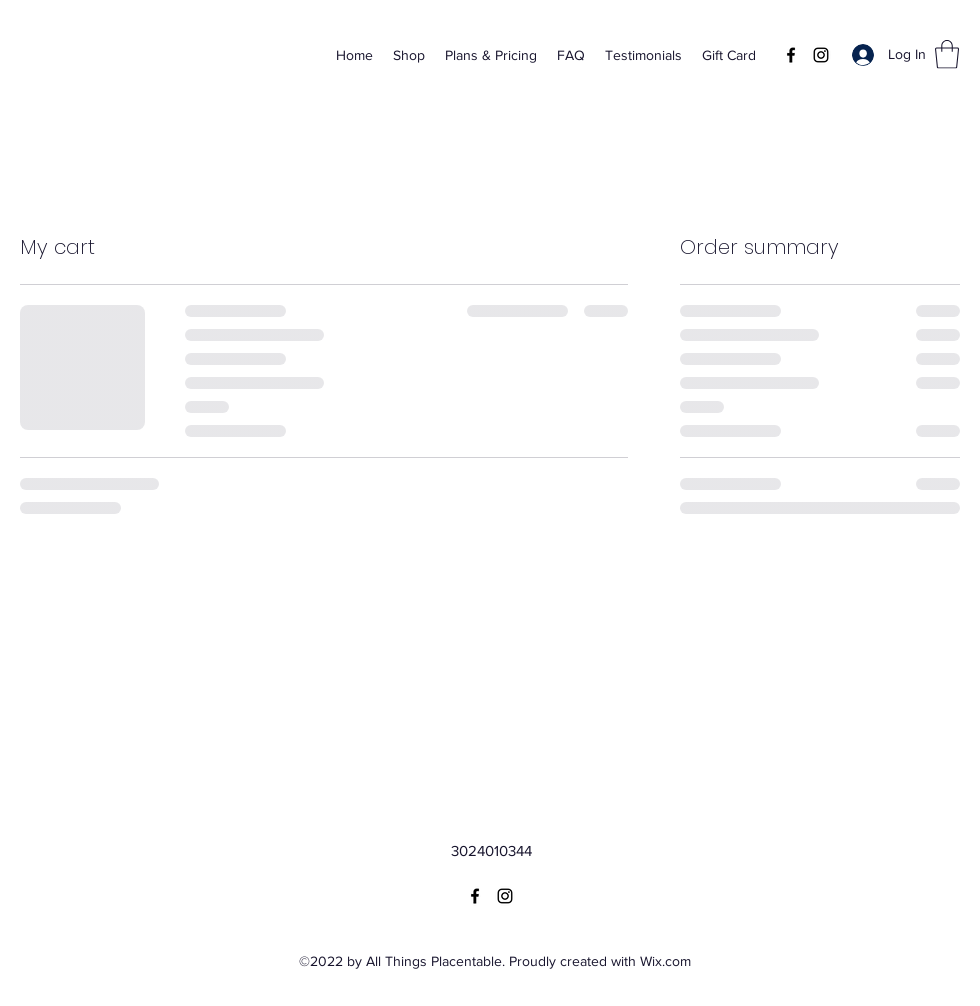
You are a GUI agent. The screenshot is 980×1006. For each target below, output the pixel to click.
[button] (947, 54)
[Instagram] (821, 55)
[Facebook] (791, 55)
